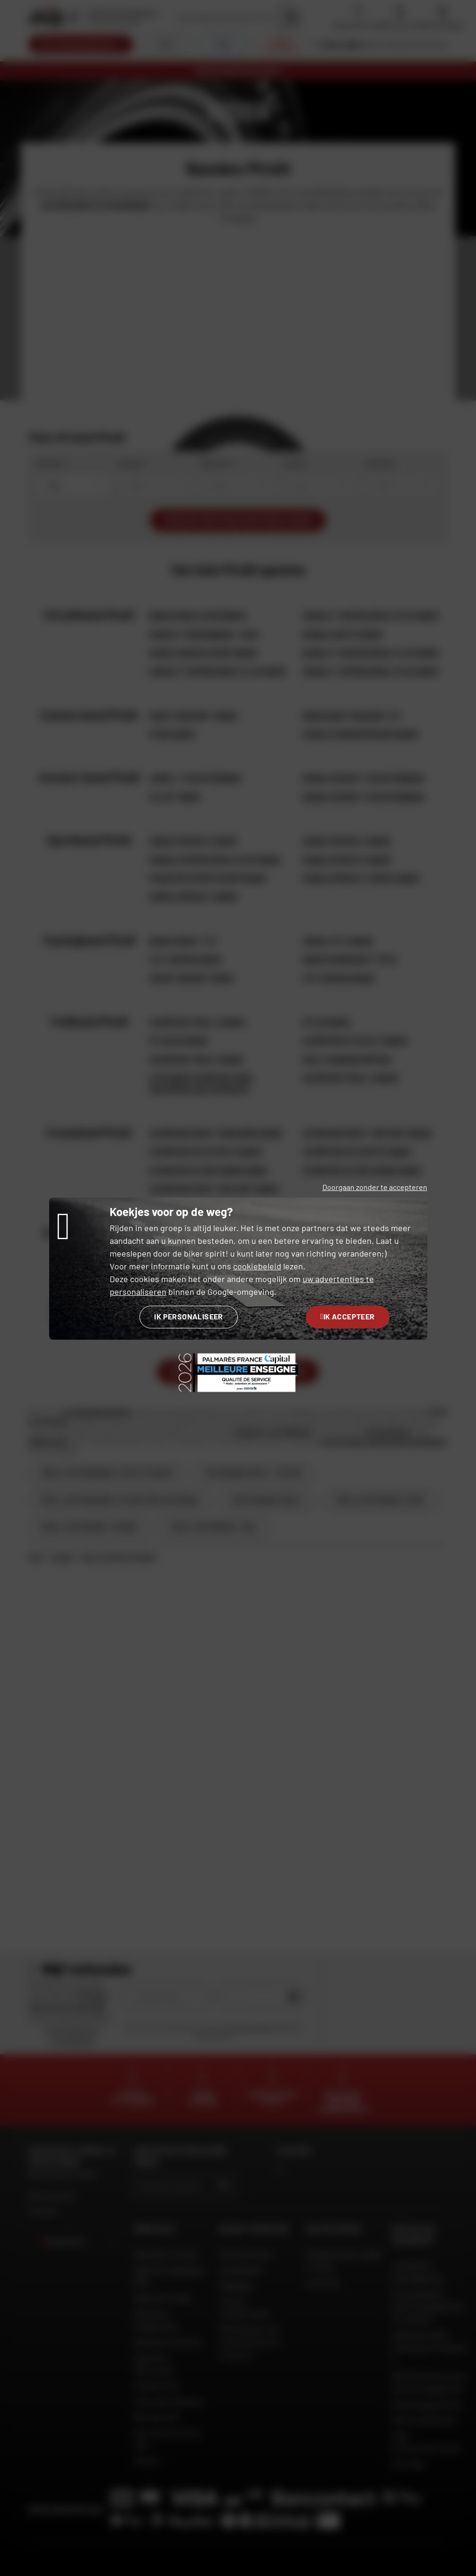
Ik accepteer (347, 1316)
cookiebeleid (257, 1266)
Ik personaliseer (188, 1316)
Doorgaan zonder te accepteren (374, 1186)
